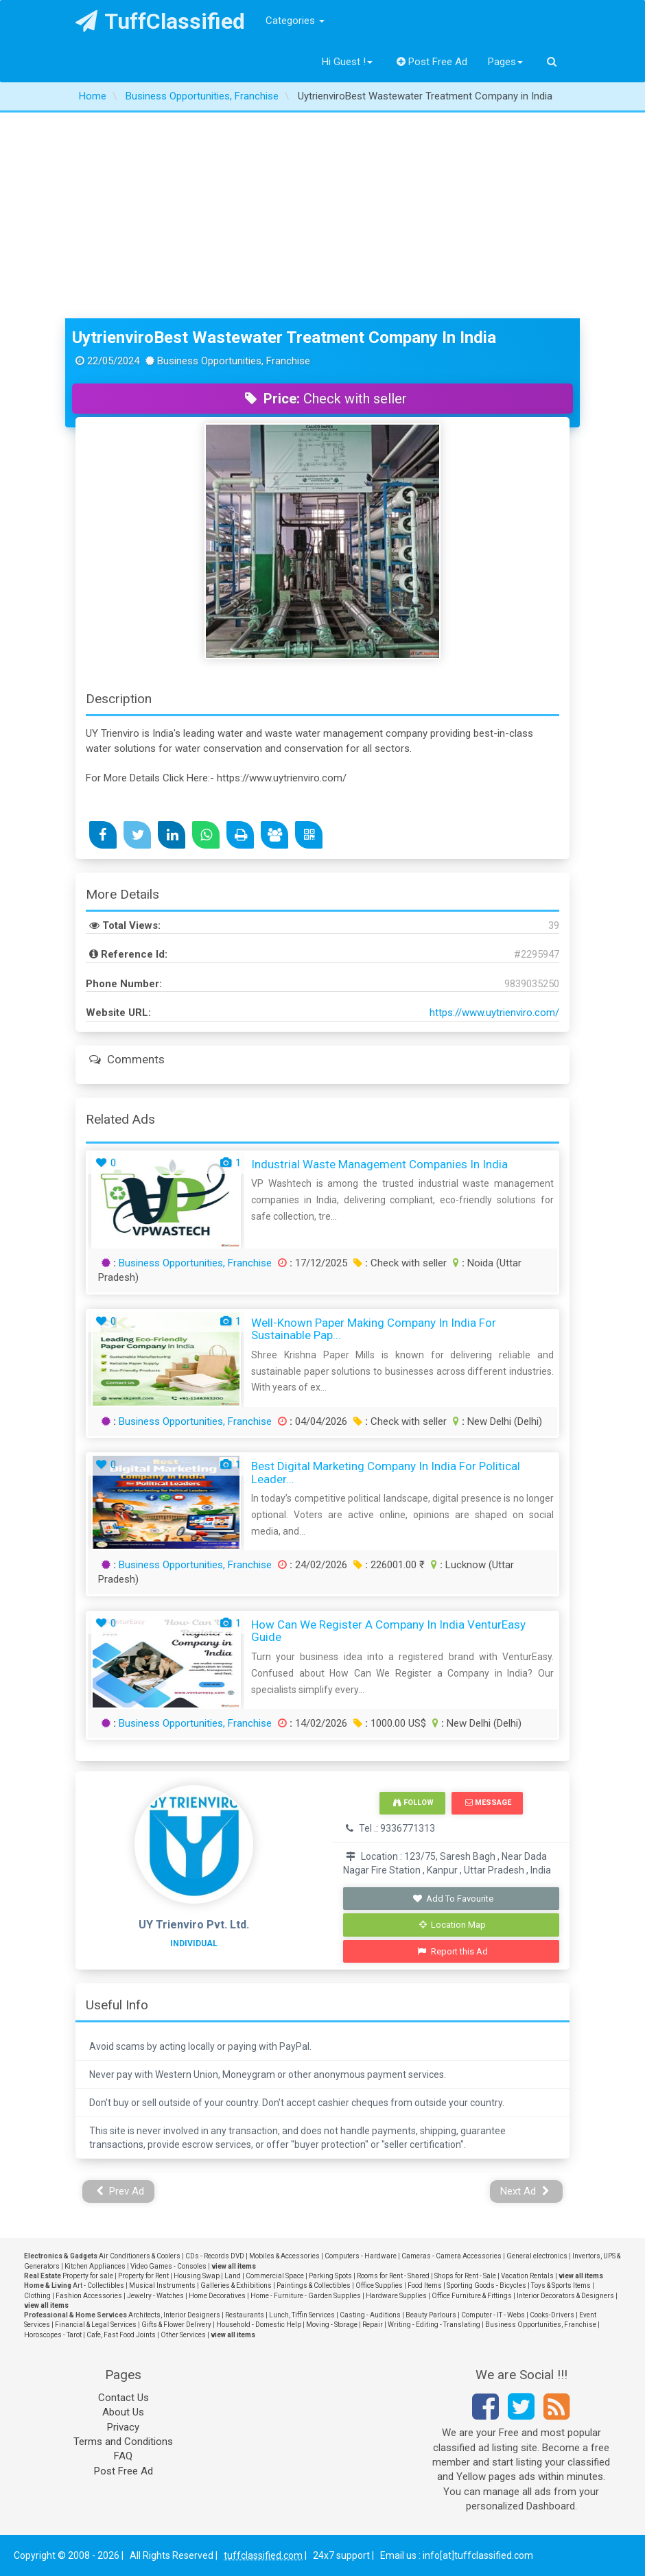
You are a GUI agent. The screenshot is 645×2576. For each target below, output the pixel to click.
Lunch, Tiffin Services (302, 2315)
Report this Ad (452, 1951)
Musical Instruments (162, 2285)
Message (488, 1802)
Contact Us (123, 2397)
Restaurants (244, 2315)
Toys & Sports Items (561, 2285)
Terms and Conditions (123, 2441)
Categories (295, 20)
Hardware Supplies (396, 2296)
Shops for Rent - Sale (465, 2276)
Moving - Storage (331, 2324)
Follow (413, 1802)
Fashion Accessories (89, 2296)
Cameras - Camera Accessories (451, 2256)
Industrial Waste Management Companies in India (379, 1164)
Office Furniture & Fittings (472, 2296)
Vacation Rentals (527, 2276)
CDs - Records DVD (214, 2256)
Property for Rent (143, 2276)
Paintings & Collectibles (314, 2285)
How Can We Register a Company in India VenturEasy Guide (388, 1631)
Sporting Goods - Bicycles (486, 2285)
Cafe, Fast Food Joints (121, 2335)
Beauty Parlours (431, 2315)
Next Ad (525, 2191)
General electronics (536, 2256)
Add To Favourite (452, 1898)
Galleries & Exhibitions (236, 2285)
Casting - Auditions (370, 2315)
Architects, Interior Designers (174, 2315)
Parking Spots (330, 2276)
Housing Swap (197, 2276)
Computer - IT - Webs (493, 2315)
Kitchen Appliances (95, 2266)
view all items (233, 2266)
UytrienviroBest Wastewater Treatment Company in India (284, 337)
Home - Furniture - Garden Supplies (305, 2296)
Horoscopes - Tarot (53, 2335)
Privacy (123, 2427)
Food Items (425, 2285)
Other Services (183, 2335)
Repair (372, 2324)
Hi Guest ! (347, 62)
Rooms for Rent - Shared (393, 2276)
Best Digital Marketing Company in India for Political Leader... (385, 1472)
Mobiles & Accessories (284, 2256)
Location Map (452, 1924)
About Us (123, 2412)
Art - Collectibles (98, 2285)
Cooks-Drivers (552, 2315)
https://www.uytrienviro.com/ (494, 1012)
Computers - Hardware (361, 2256)
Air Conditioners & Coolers (139, 2256)
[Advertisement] (322, 215)
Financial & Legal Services (96, 2324)
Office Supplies (379, 2285)
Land (232, 2276)
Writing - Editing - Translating (434, 2324)
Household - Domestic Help (258, 2324)
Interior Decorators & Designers (565, 2296)
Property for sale (87, 2276)
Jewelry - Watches (155, 2296)
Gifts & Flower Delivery (176, 2324)
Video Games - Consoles (168, 2266)
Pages (505, 62)
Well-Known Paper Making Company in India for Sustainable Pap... (373, 1329)
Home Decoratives (217, 2296)
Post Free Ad (432, 62)
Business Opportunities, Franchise (195, 1263)
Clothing (37, 2296)
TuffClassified (160, 21)
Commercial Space (275, 2276)
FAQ (123, 2456)
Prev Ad (120, 2191)
